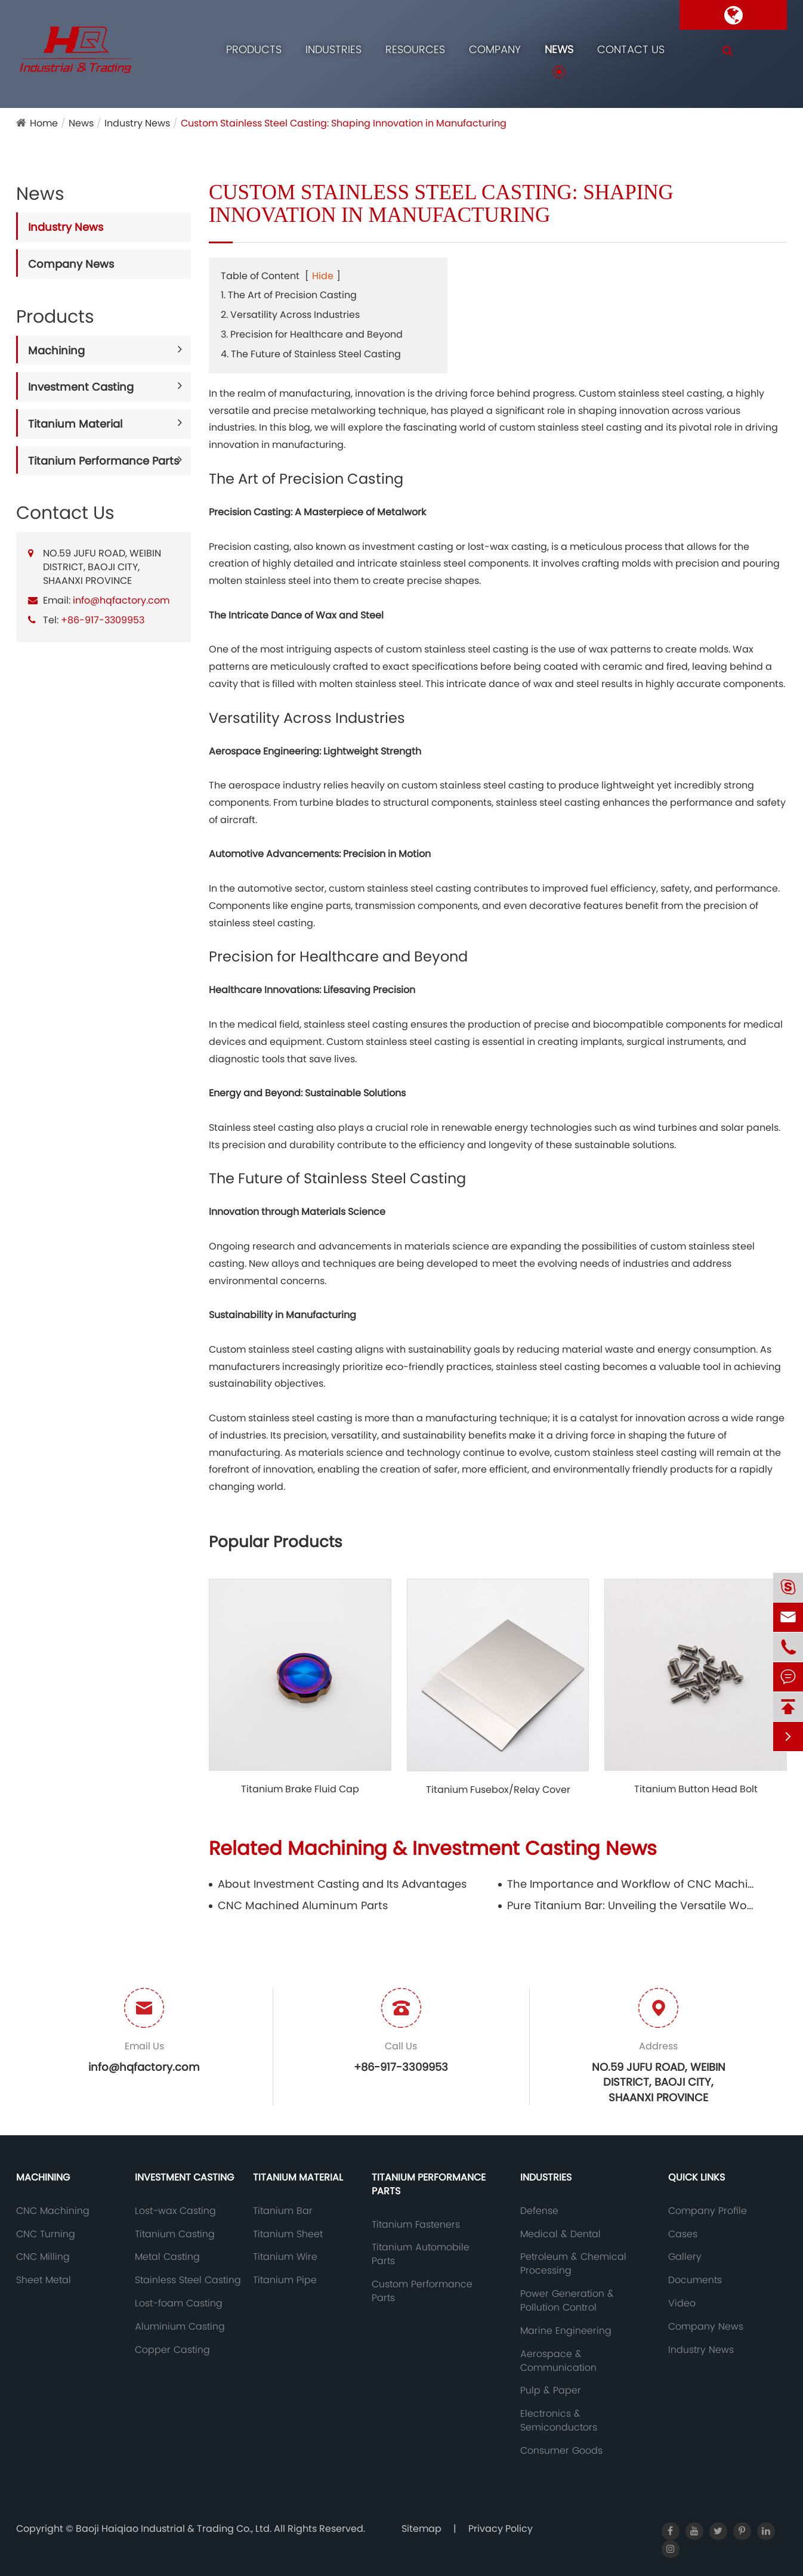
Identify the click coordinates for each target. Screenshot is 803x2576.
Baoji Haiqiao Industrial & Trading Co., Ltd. (175, 2528)
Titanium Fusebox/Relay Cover (498, 1789)
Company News (71, 263)
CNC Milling (43, 2256)
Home (44, 123)
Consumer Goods (561, 2450)
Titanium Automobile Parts (421, 2254)
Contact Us (631, 49)
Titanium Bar (283, 2211)
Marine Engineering (565, 2330)
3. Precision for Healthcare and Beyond (312, 334)
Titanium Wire (285, 2256)
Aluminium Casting (180, 2326)
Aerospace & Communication (558, 2361)
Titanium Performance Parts (103, 460)
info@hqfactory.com (121, 600)
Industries (333, 49)
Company (495, 49)
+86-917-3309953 (102, 620)
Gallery (685, 2256)
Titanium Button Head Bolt (696, 1789)
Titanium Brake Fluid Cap (300, 1789)
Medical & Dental (560, 2234)
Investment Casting (81, 386)
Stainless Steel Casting (188, 2280)
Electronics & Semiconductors (558, 2420)
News (559, 49)
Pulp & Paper (550, 2390)
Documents (695, 2280)
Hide (322, 276)
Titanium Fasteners (416, 2224)
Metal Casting (167, 2256)
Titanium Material (75, 423)
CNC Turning (45, 2234)
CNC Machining (52, 2211)
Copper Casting (172, 2350)
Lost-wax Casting (175, 2211)
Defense (539, 2211)
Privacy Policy (500, 2528)
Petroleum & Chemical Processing (573, 2263)
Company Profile (707, 2211)
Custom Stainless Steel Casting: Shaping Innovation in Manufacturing (343, 123)
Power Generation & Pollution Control (567, 2300)
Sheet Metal (43, 2280)
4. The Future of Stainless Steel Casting (311, 354)
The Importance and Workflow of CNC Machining (633, 1883)
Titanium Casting (175, 2234)
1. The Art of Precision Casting (289, 295)
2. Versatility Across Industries (290, 314)
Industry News (137, 123)
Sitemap (421, 2528)
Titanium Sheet (288, 2234)
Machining (56, 350)
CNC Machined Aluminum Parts (303, 1905)
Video (682, 2303)
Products (254, 49)
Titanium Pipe (285, 2280)
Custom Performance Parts (422, 2291)
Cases (682, 2234)
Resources (415, 49)
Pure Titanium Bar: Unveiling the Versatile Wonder (633, 1905)
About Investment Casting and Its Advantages (342, 1883)
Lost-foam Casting (179, 2303)
